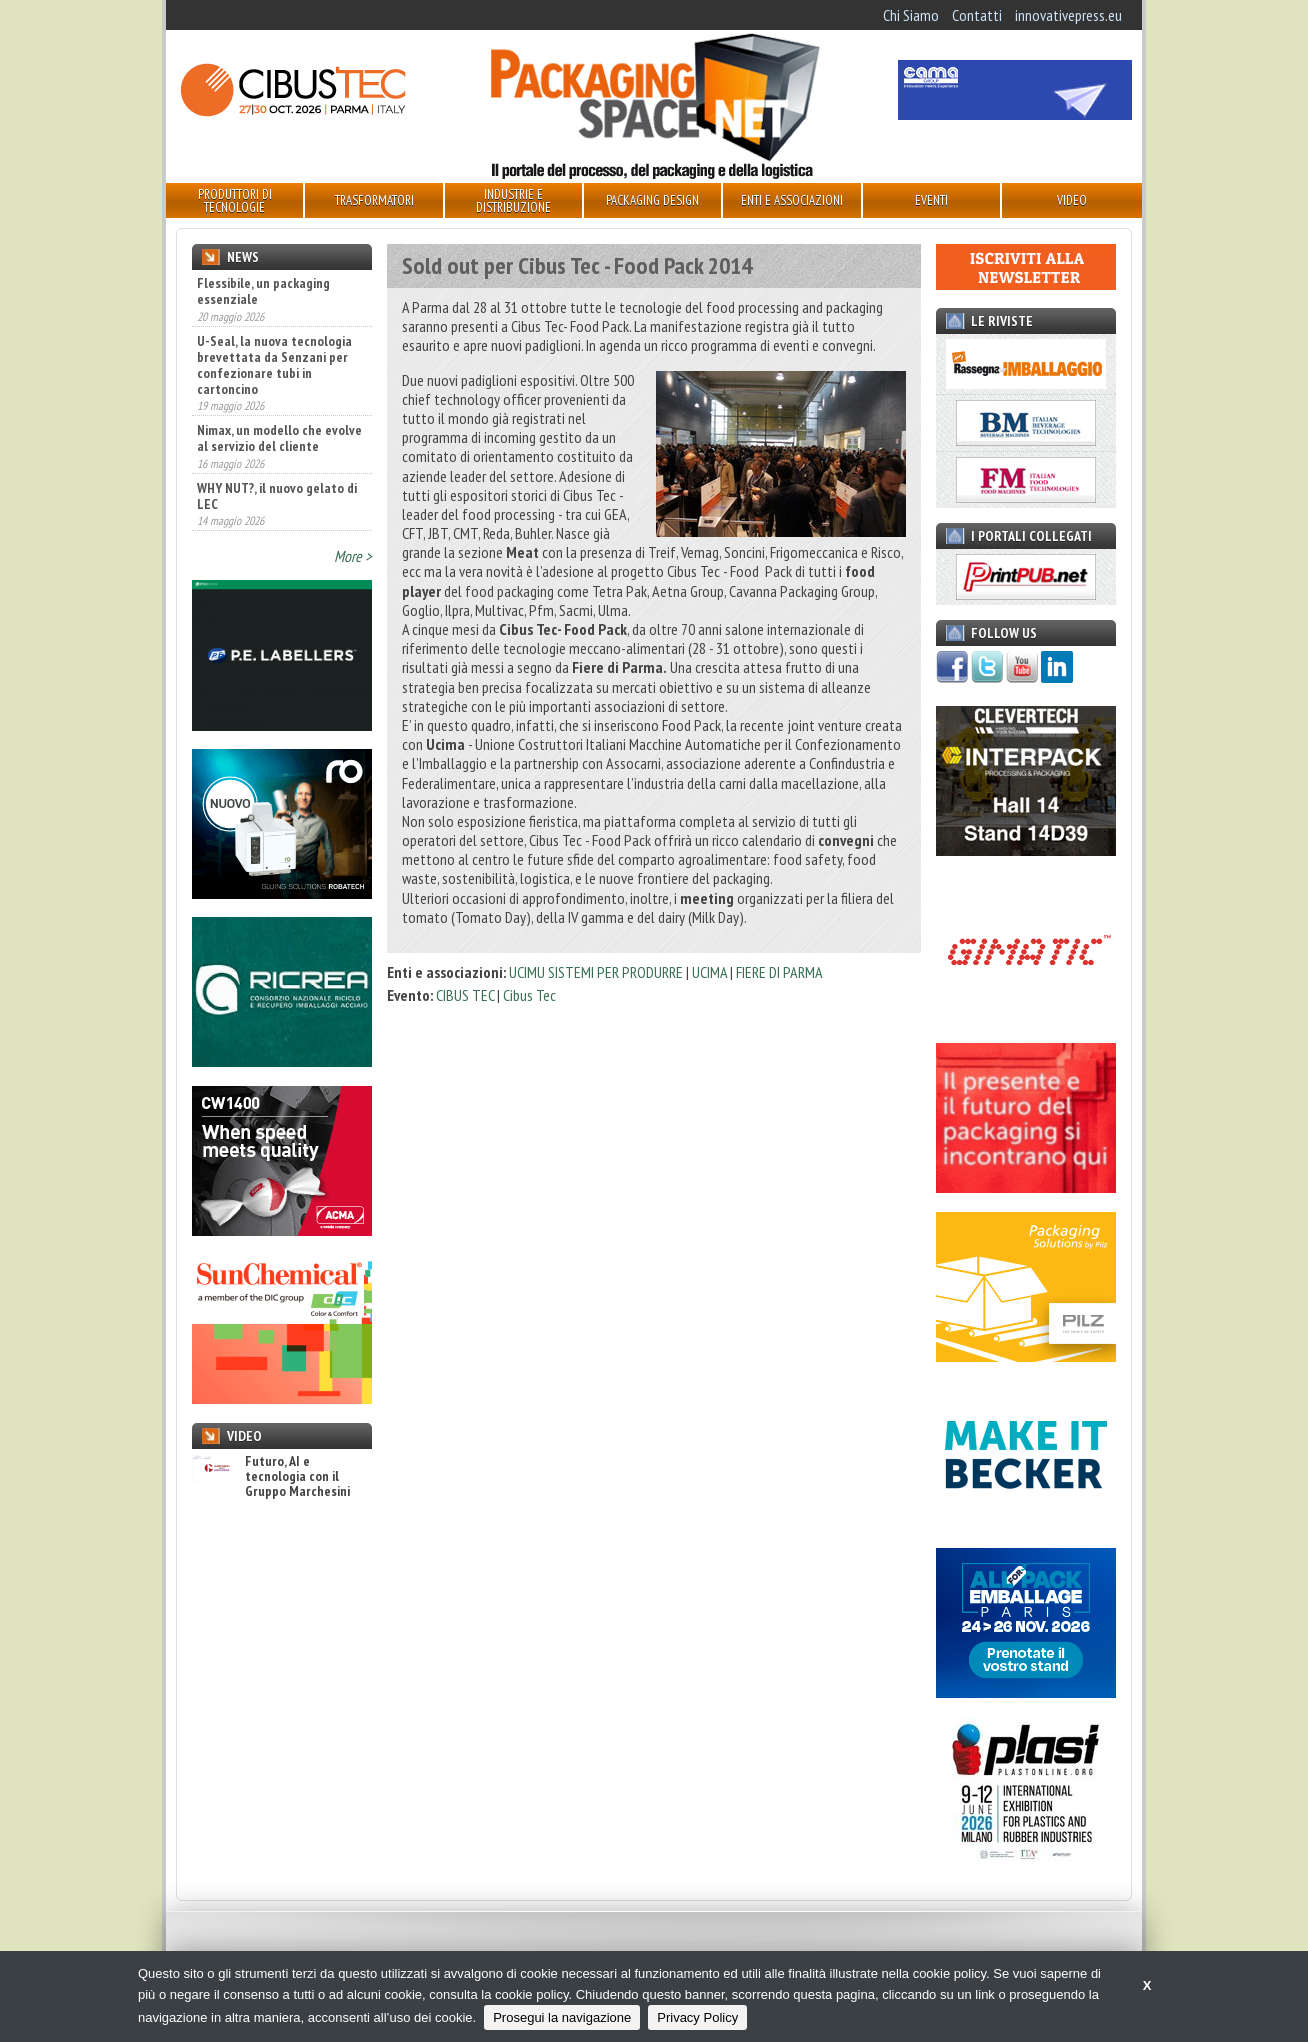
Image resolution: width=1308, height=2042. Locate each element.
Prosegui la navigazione (562, 2017)
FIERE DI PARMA (779, 972)
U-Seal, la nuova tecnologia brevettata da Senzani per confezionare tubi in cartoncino (274, 365)
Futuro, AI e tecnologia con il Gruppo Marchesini (271, 1477)
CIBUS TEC (465, 995)
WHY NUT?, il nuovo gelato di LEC (277, 496)
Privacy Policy (697, 2017)
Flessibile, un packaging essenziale (263, 291)
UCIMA (711, 972)
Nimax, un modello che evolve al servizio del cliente (279, 438)
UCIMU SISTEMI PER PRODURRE (596, 972)
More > (353, 556)
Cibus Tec (529, 995)
